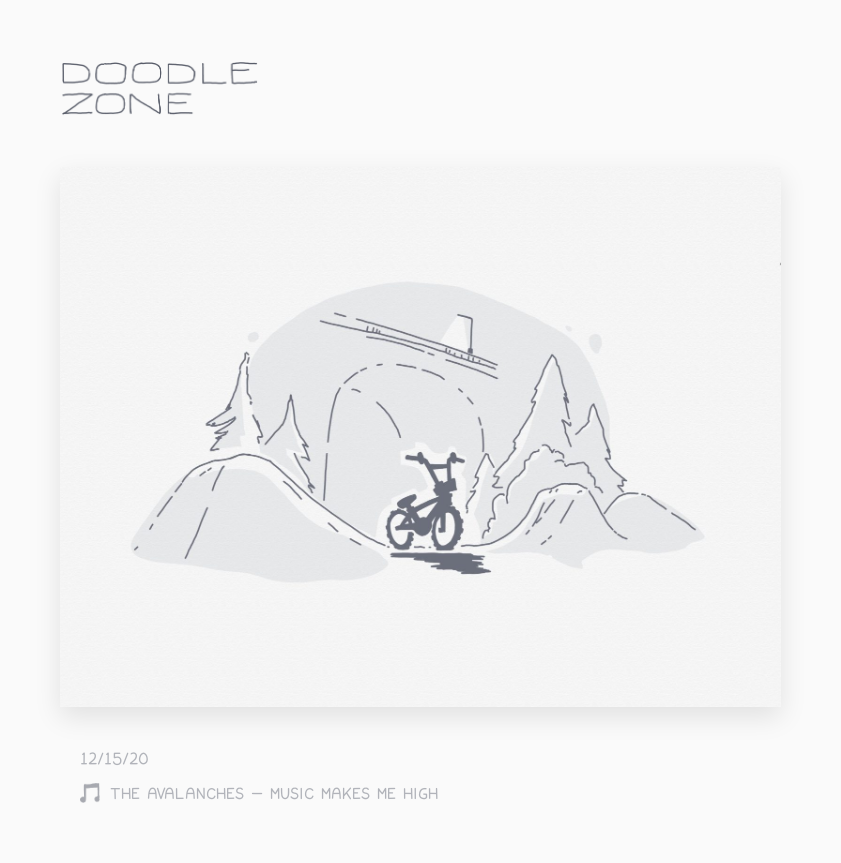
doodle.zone (160, 88)
